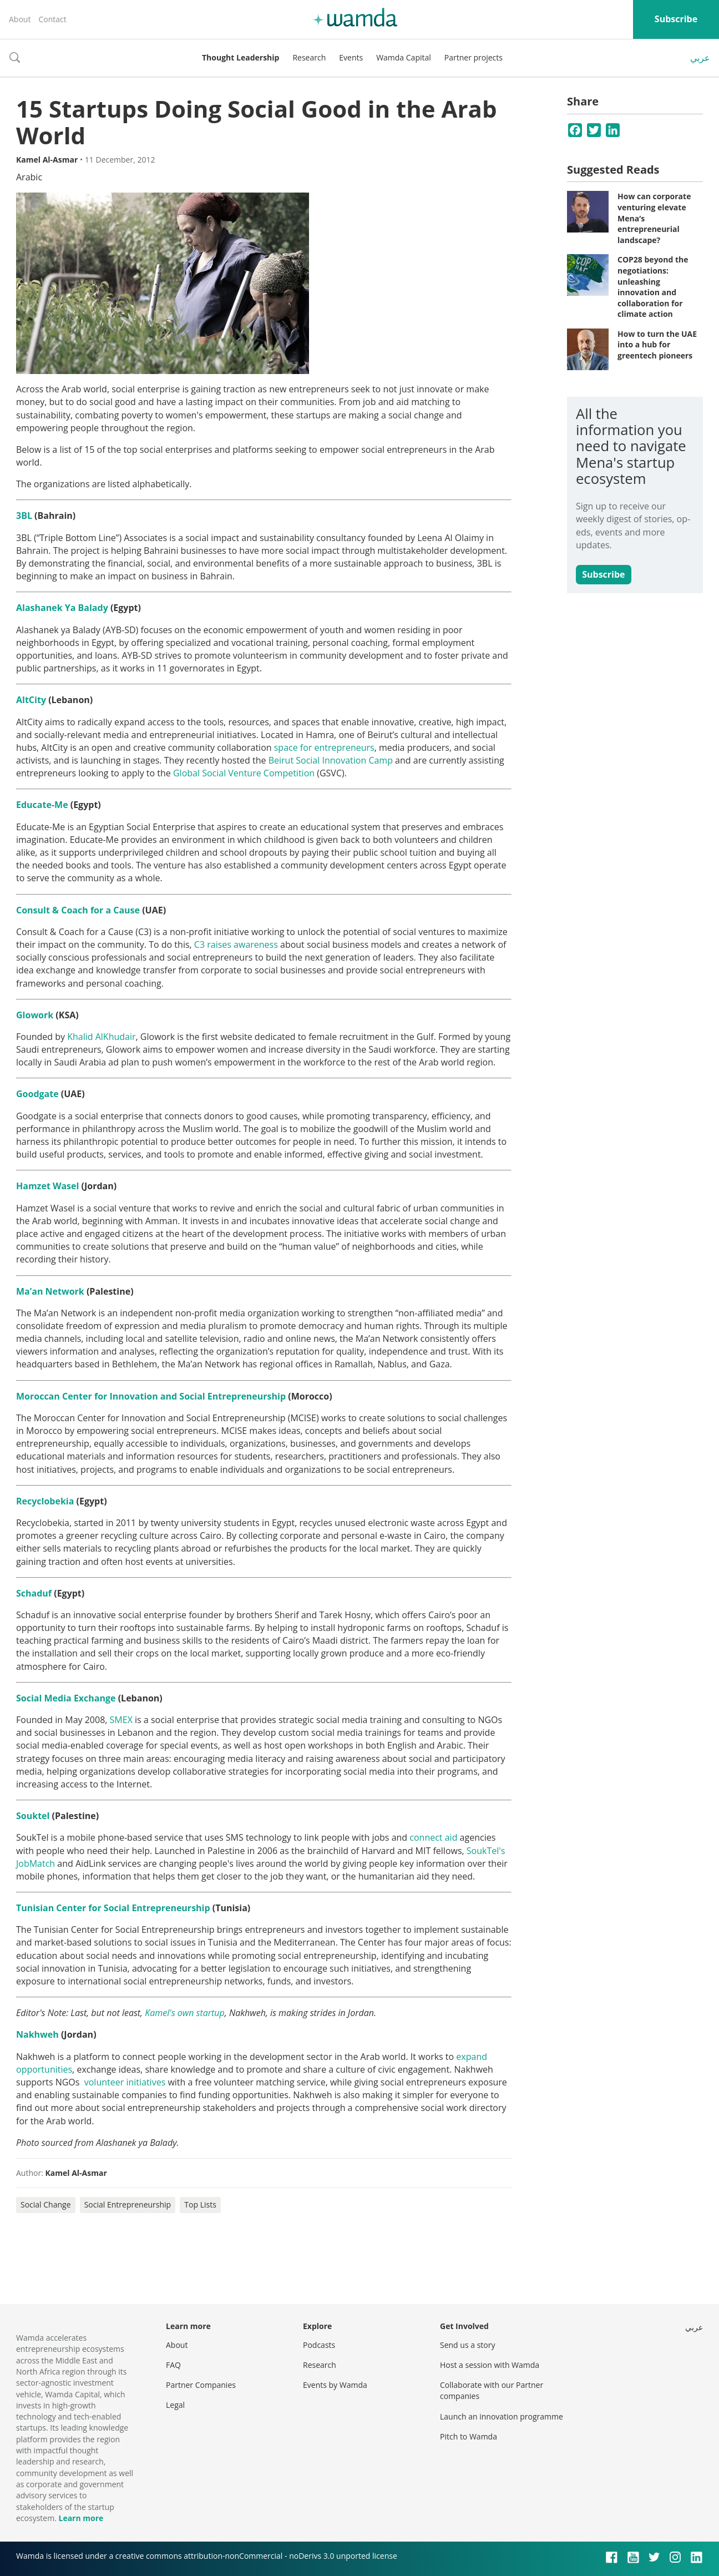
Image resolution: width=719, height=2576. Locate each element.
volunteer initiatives (125, 2082)
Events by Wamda (335, 2385)
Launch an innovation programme (501, 2416)
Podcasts (319, 2345)
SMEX (121, 1720)
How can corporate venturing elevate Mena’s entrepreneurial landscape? (654, 218)
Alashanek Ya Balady (62, 608)
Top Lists (200, 2204)
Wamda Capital (403, 57)
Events (351, 57)
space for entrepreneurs (324, 747)
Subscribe (676, 19)
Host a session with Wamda (489, 2365)
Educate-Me (42, 805)
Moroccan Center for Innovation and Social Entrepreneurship (151, 1396)
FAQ (173, 2365)
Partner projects (473, 57)
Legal (175, 2405)
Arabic (29, 177)
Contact (52, 19)
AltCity (31, 700)
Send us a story (467, 2345)
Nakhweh (37, 2034)
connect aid (433, 1837)
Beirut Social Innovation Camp (331, 760)
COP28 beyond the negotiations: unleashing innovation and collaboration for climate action (652, 286)
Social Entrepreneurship (127, 2204)
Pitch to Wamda (468, 2436)
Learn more (80, 2518)
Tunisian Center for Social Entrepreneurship (113, 1908)
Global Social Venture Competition (244, 773)
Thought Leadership (240, 57)
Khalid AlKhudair (101, 1037)
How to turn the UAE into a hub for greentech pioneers (657, 345)
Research (309, 57)
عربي (700, 57)
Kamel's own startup (185, 2013)
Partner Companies (201, 2385)
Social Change (46, 2204)
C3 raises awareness (236, 944)
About (20, 19)
